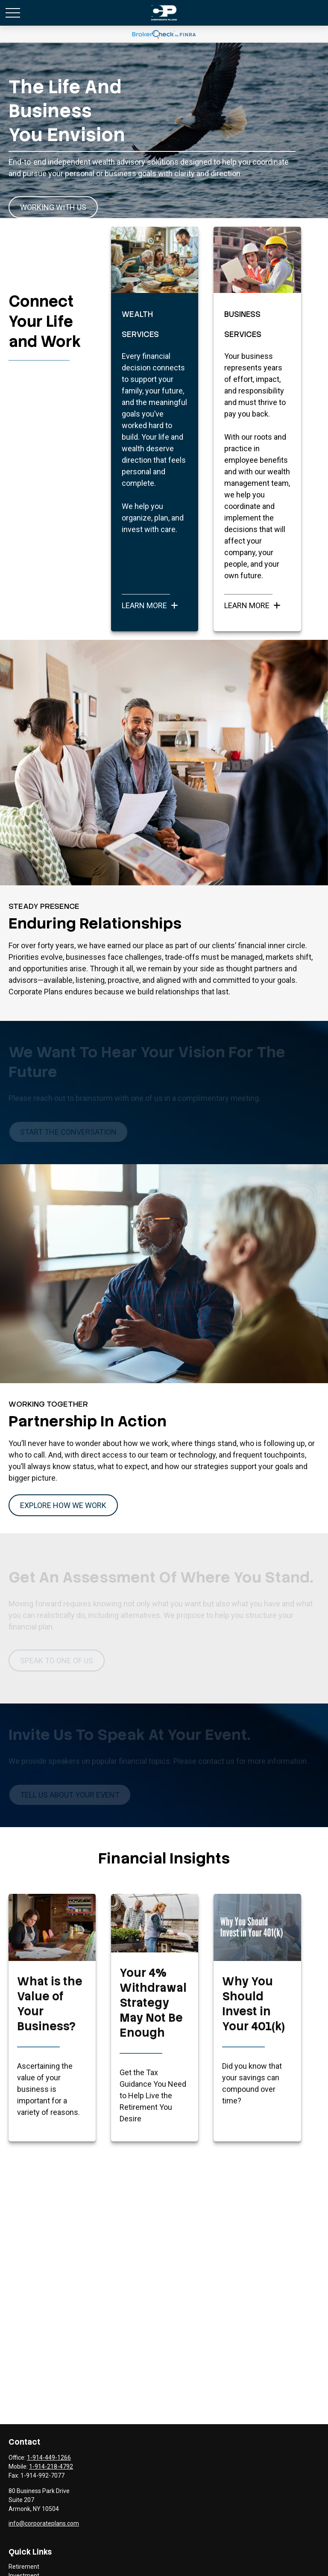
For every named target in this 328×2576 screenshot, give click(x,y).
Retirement (24, 2566)
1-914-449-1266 (49, 2457)
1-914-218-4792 (51, 2466)
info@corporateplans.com (44, 2523)
